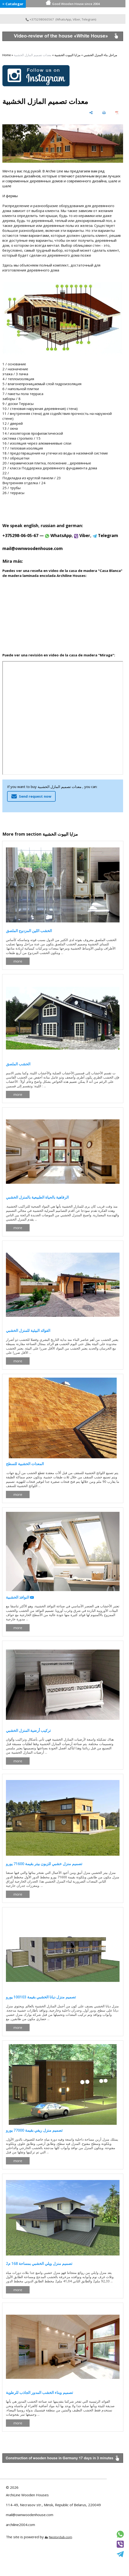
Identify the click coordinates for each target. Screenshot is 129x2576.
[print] (104, 112)
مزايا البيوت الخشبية (67, 55)
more (17, 961)
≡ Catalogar (12, 3)
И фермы (10, 195)
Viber (76, 19)
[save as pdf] (117, 112)
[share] (91, 112)
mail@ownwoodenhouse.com (29, 2514)
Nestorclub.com (60, 2537)
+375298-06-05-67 (20, 535)
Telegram (88, 19)
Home (6, 55)
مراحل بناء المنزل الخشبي (100, 55)
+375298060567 (40, 19)
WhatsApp (63, 19)
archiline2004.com (20, 2524)
